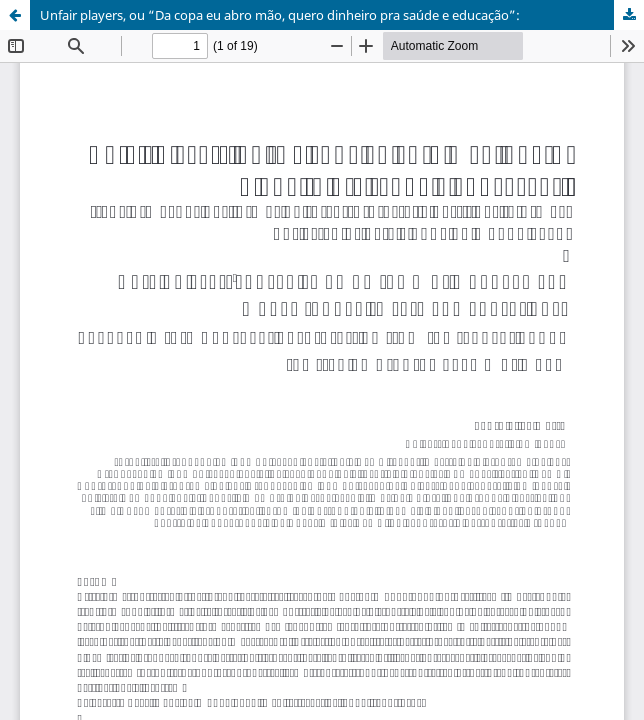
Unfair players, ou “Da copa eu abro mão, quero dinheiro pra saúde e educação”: (280, 15)
